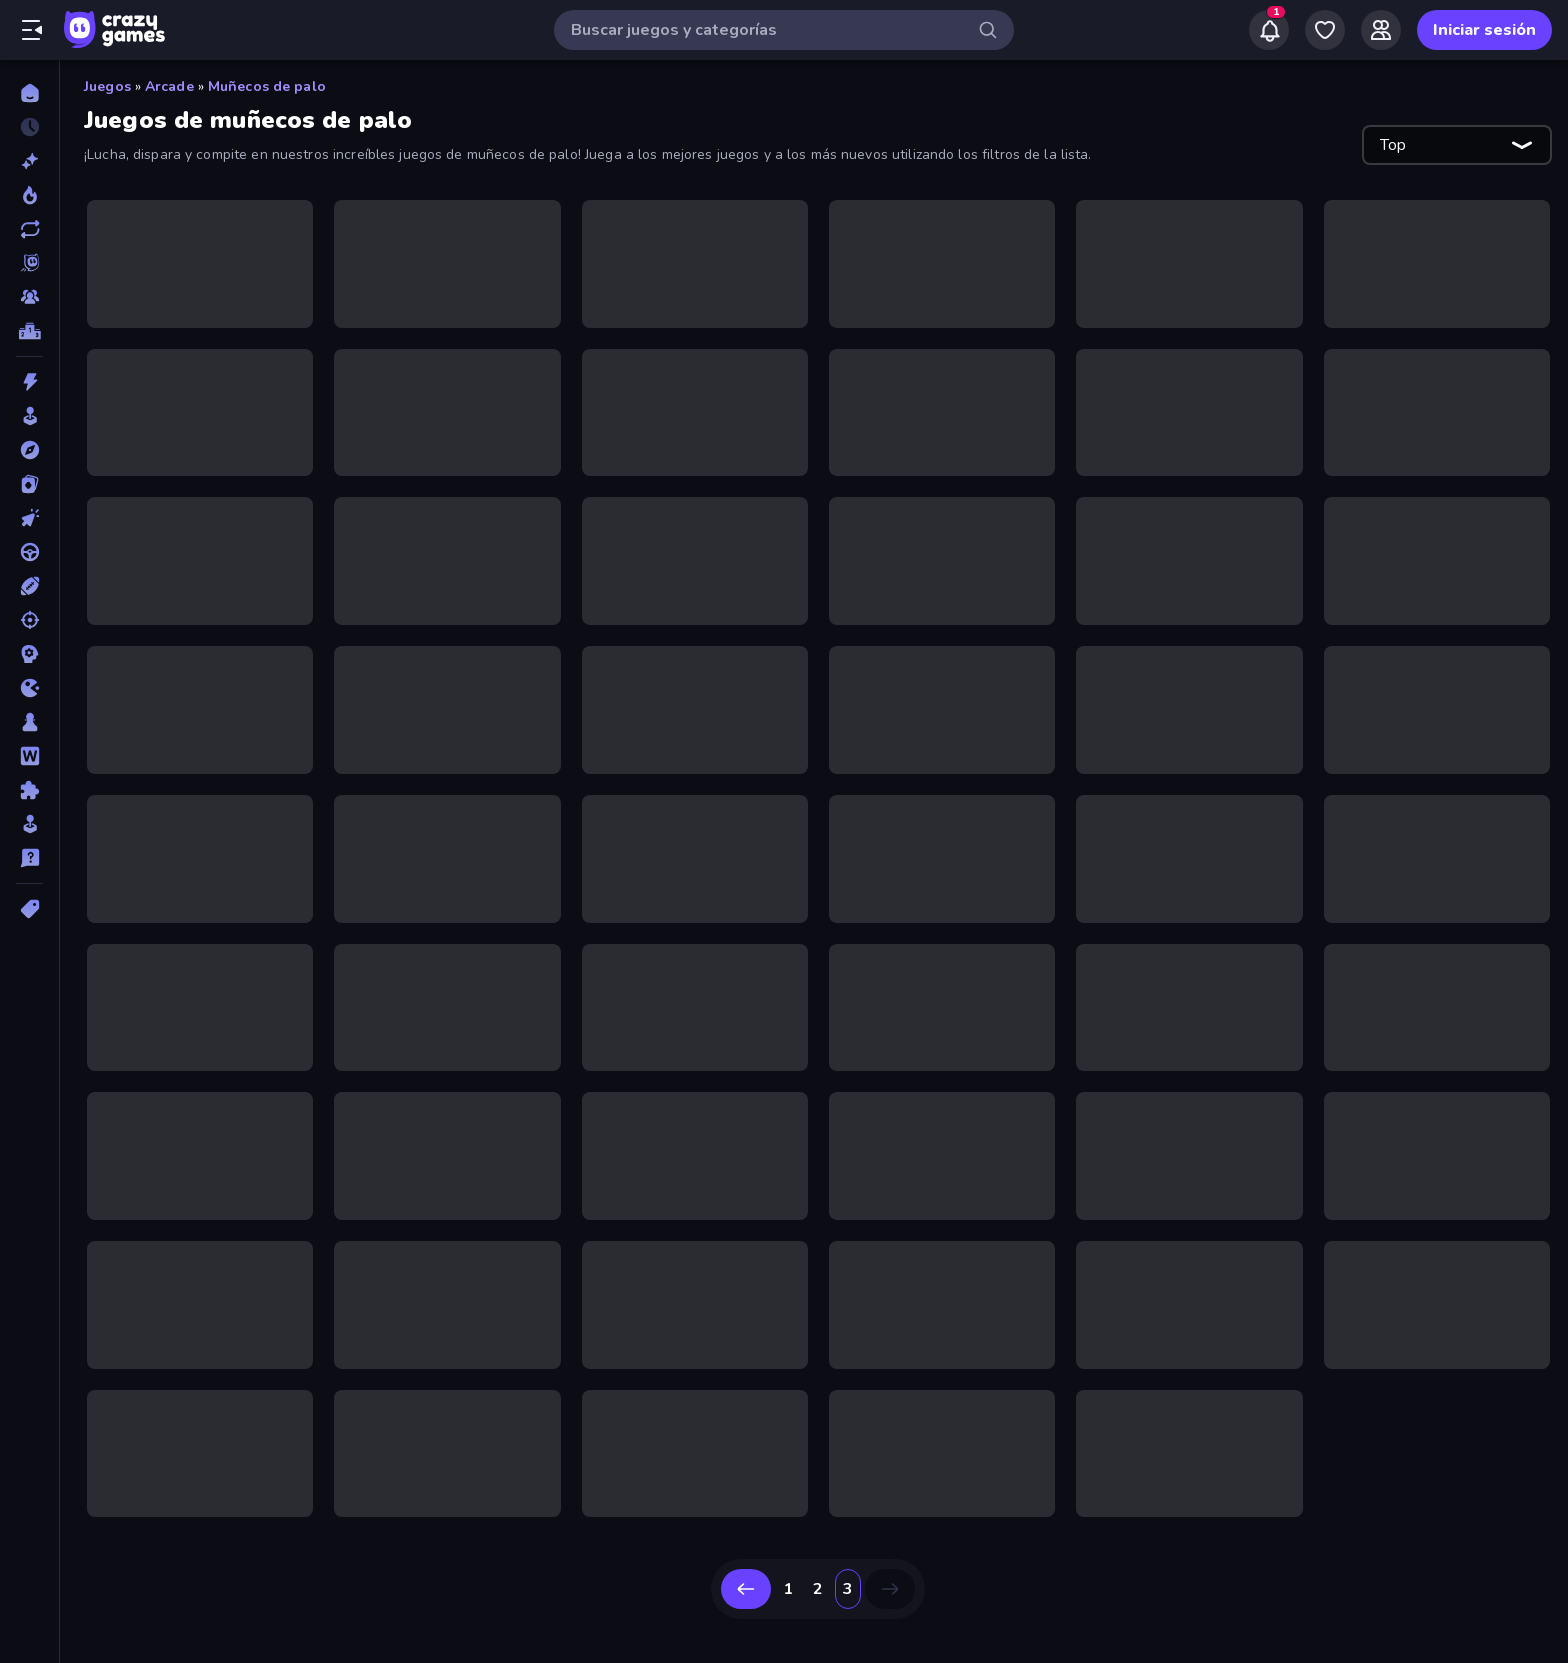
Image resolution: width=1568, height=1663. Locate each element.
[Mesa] (29, 722)
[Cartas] (29, 484)
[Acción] (29, 382)
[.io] (29, 688)
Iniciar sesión (1484, 30)
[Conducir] (29, 552)
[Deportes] (29, 586)
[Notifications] (1269, 30)
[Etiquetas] (29, 909)
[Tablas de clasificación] (29, 331)
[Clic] (29, 518)
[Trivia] (29, 858)
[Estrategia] (29, 654)
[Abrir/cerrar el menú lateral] (32, 30)
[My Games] (1325, 30)
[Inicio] (29, 93)
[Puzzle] (29, 790)
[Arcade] (29, 416)
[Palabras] (29, 756)
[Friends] (1381, 30)
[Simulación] (29, 824)
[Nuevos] (29, 161)
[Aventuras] (29, 450)
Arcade (169, 86)
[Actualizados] (29, 229)
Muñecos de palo (267, 86)
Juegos (107, 86)
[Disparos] (29, 620)
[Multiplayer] (29, 297)
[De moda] (29, 195)
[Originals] (29, 263)
